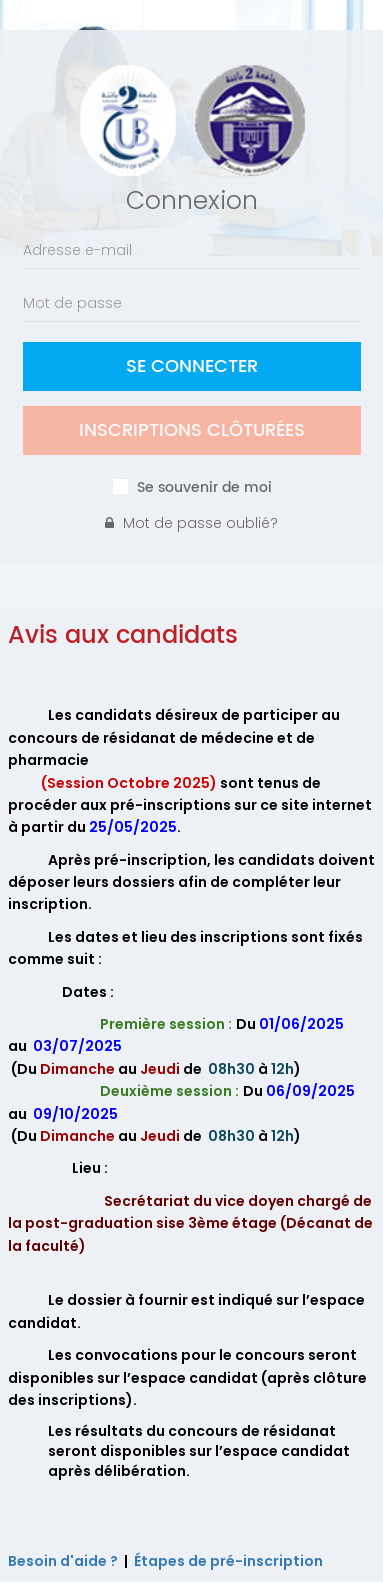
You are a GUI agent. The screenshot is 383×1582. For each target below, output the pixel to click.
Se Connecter (192, 366)
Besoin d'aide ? (63, 1561)
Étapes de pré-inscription (228, 1561)
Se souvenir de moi (204, 488)
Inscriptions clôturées (192, 430)
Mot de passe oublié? (191, 523)
